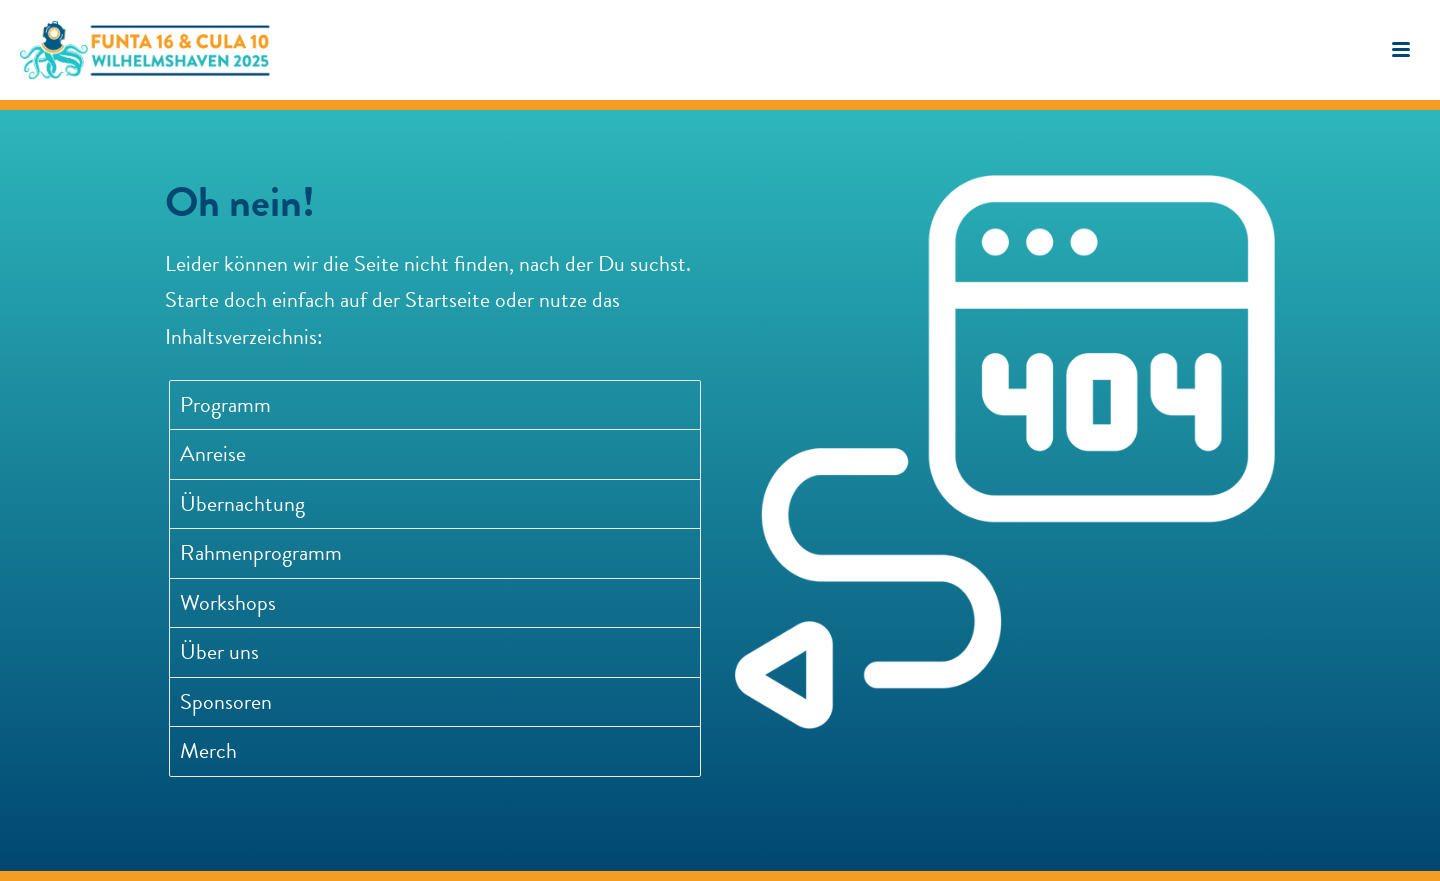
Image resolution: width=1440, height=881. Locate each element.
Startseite (447, 299)
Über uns (219, 651)
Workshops (228, 602)
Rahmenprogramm (261, 552)
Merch (208, 750)
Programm (225, 404)
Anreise (213, 453)
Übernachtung (242, 503)
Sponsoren (226, 701)
